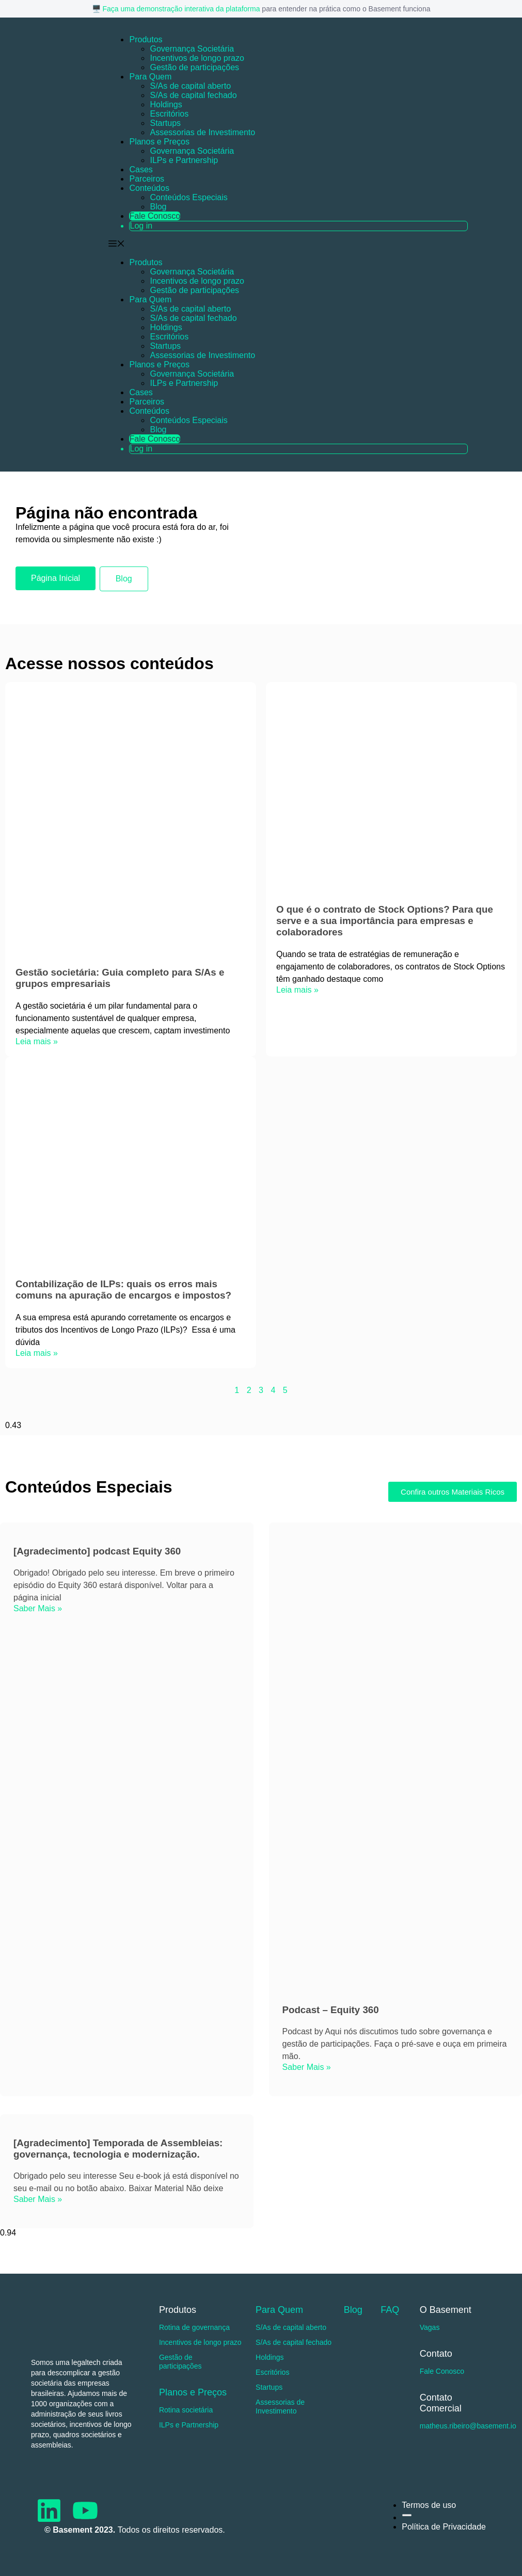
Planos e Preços (159, 141)
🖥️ (97, 9)
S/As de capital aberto (190, 86)
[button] (294, 346)
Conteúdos (149, 188)
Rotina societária (186, 2410)
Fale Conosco (154, 216)
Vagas (430, 2327)
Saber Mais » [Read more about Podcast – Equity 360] (306, 2067)
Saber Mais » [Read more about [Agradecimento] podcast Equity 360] (37, 1608)
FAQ (390, 2310)
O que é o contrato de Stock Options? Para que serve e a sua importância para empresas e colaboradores (384, 920)
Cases (140, 169)
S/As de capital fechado (193, 95)
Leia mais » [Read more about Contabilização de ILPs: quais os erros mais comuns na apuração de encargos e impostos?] (36, 1353)
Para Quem (150, 76)
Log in (141, 225)
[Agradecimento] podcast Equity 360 (97, 1551)
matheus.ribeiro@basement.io (468, 2426)
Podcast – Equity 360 (330, 2009)
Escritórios (169, 113)
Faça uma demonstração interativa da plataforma (181, 9)
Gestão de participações (194, 67)
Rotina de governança (194, 2327)
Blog (158, 206)
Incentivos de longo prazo (197, 58)
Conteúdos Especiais (188, 197)
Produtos (145, 39)
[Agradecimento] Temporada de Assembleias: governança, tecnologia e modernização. (118, 2148)
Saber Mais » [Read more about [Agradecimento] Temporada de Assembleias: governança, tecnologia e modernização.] (37, 2199)
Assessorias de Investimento (202, 132)
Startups (165, 123)
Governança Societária (192, 48)
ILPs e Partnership (184, 160)
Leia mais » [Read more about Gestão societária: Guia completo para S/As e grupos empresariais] (36, 1041)
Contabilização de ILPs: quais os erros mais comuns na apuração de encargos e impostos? (123, 1289)
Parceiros (146, 178)
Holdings (166, 104)
